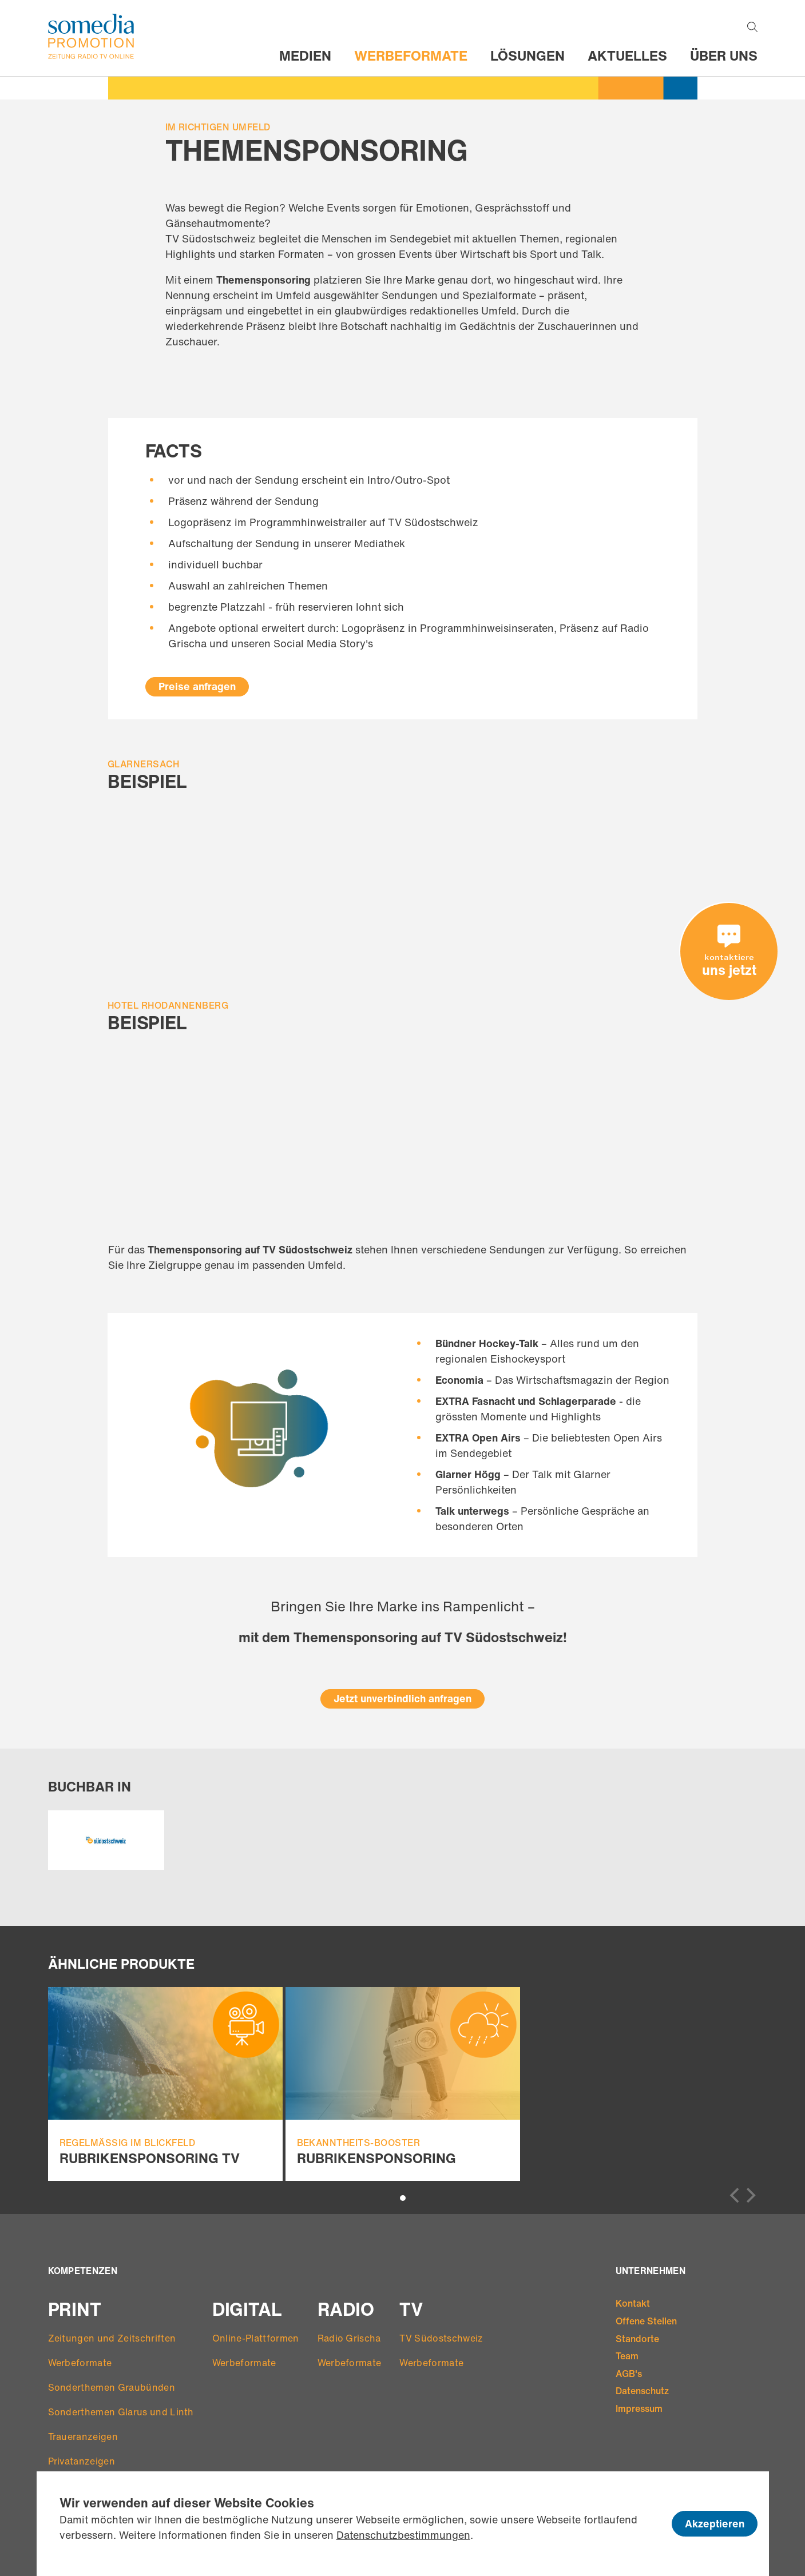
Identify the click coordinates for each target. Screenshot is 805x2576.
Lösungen (527, 55)
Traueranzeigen (83, 2436)
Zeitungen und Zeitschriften (112, 2338)
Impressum (639, 2408)
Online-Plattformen (255, 2338)
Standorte (637, 2339)
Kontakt (633, 2303)
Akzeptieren (714, 2523)
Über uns (724, 55)
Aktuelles (627, 55)
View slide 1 (403, 2198)
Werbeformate (410, 55)
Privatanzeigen (81, 2461)
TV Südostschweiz (441, 2338)
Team (627, 2356)
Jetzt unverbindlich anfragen (402, 1698)
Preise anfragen (197, 686)
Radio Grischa (349, 2338)
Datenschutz (642, 2391)
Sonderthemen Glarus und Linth (121, 2412)
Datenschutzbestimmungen (403, 2534)
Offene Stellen (646, 2321)
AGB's (629, 2373)
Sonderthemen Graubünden (111, 2387)
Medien (305, 55)
